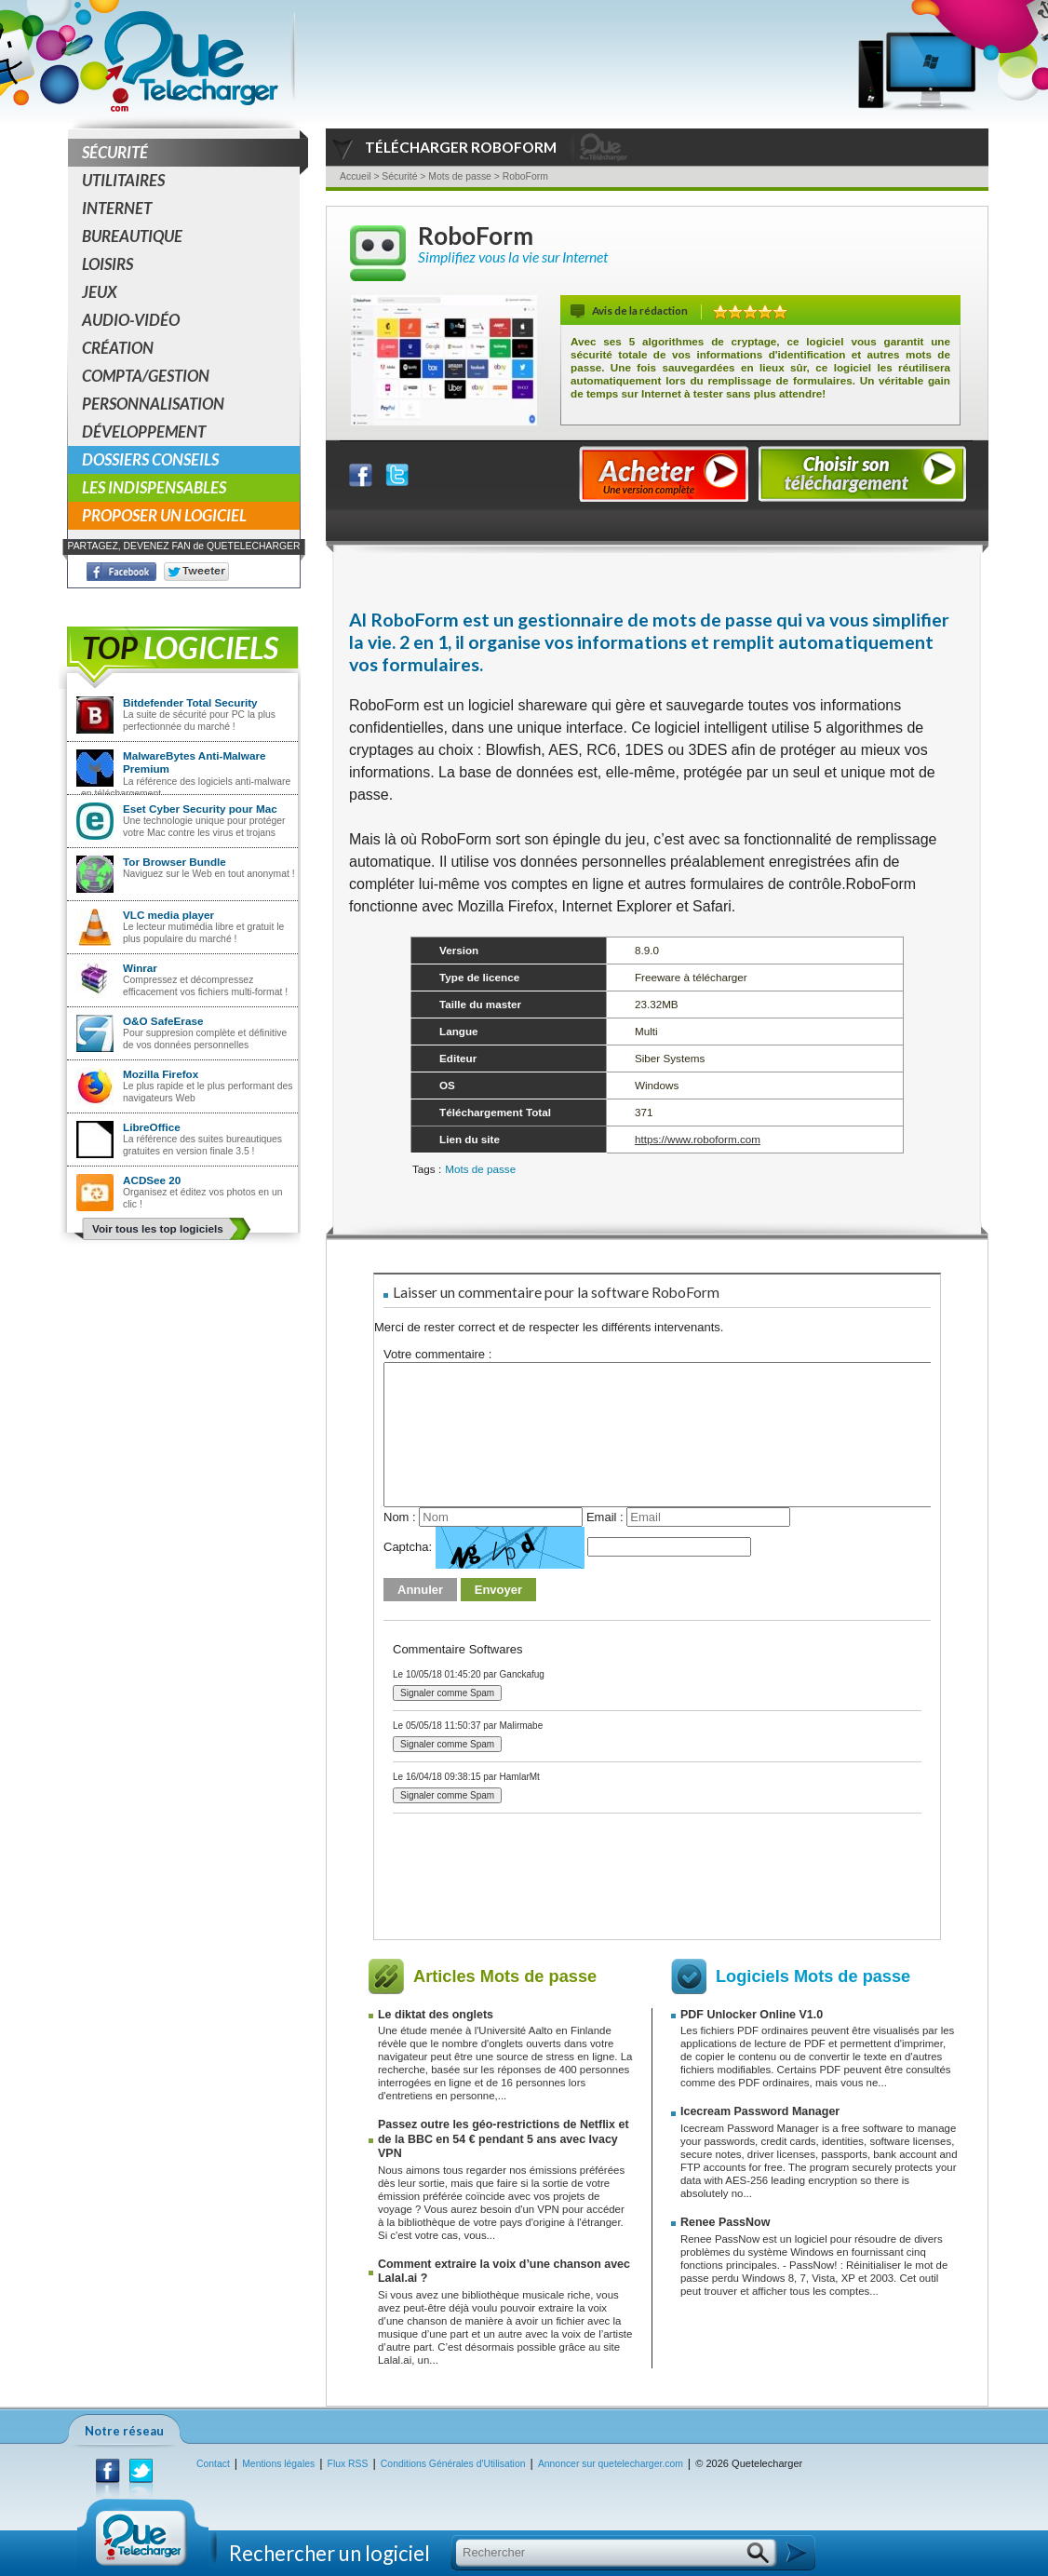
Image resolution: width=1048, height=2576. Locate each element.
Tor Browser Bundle (174, 862)
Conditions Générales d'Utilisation (453, 2464)
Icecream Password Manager (760, 2111)
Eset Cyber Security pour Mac (200, 808)
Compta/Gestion (145, 375)
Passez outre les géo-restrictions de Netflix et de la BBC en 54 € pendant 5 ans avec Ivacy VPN (503, 2139)
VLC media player (168, 915)
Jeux (99, 292)
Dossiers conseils (150, 459)
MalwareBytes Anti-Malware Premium (194, 762)
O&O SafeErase (163, 1021)
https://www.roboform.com (697, 1139)
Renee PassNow (725, 2222)
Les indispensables (154, 487)
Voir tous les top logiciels (157, 1228)
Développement (144, 431)
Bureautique (132, 236)
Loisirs (107, 264)
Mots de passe (480, 1169)
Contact (213, 2464)
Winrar (140, 968)
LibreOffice (152, 1127)
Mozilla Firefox (160, 1074)
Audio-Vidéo (131, 320)
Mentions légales (278, 2464)
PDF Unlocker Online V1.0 (751, 2014)
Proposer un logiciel (164, 515)
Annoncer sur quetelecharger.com (610, 2464)
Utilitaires (123, 180)
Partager (372, 471)
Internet (117, 208)
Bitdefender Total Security (190, 702)
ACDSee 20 (152, 1180)
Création (118, 347)
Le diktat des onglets (435, 2014)
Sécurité (191, 153)
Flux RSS (348, 2464)
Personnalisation (153, 403)
